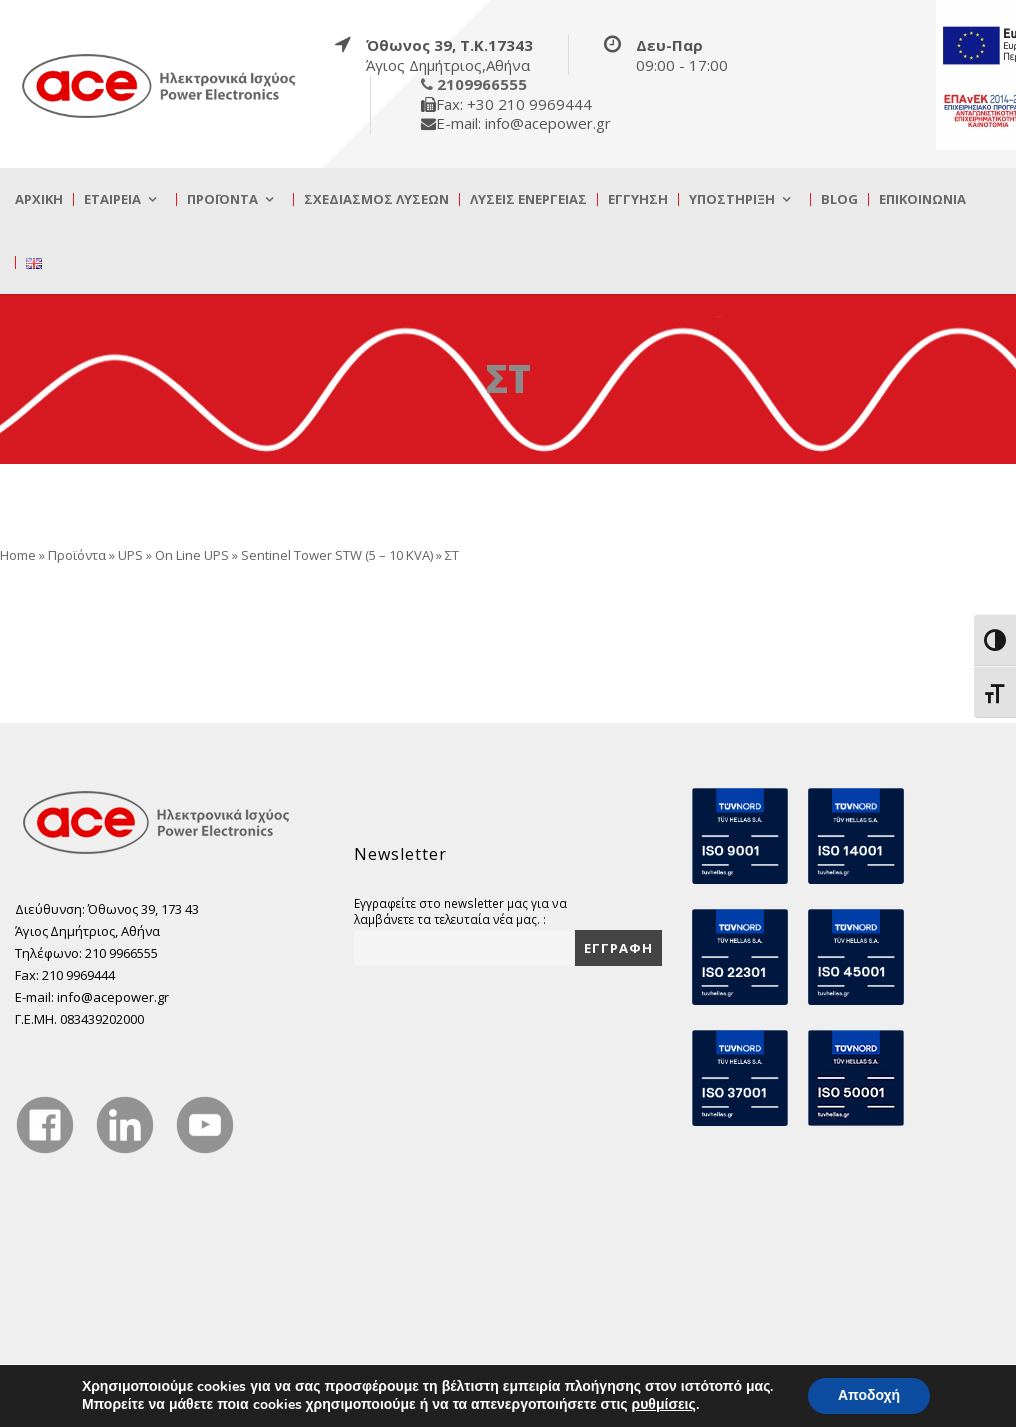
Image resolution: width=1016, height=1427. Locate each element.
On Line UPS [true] (192, 555)
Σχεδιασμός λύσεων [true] (376, 199)
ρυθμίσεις (664, 1405)
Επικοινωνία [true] (922, 199)
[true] (160, 85)
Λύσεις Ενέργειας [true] (528, 199)
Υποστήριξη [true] (732, 199)
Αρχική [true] (39, 199)
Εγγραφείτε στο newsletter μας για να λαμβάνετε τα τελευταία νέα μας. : (460, 911)
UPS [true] (130, 555)
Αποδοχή (869, 1395)
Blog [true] (839, 199)
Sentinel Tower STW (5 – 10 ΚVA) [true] (337, 555)
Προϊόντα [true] (222, 199)
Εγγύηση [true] (638, 199)
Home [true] (18, 555)
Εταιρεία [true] (112, 199)
